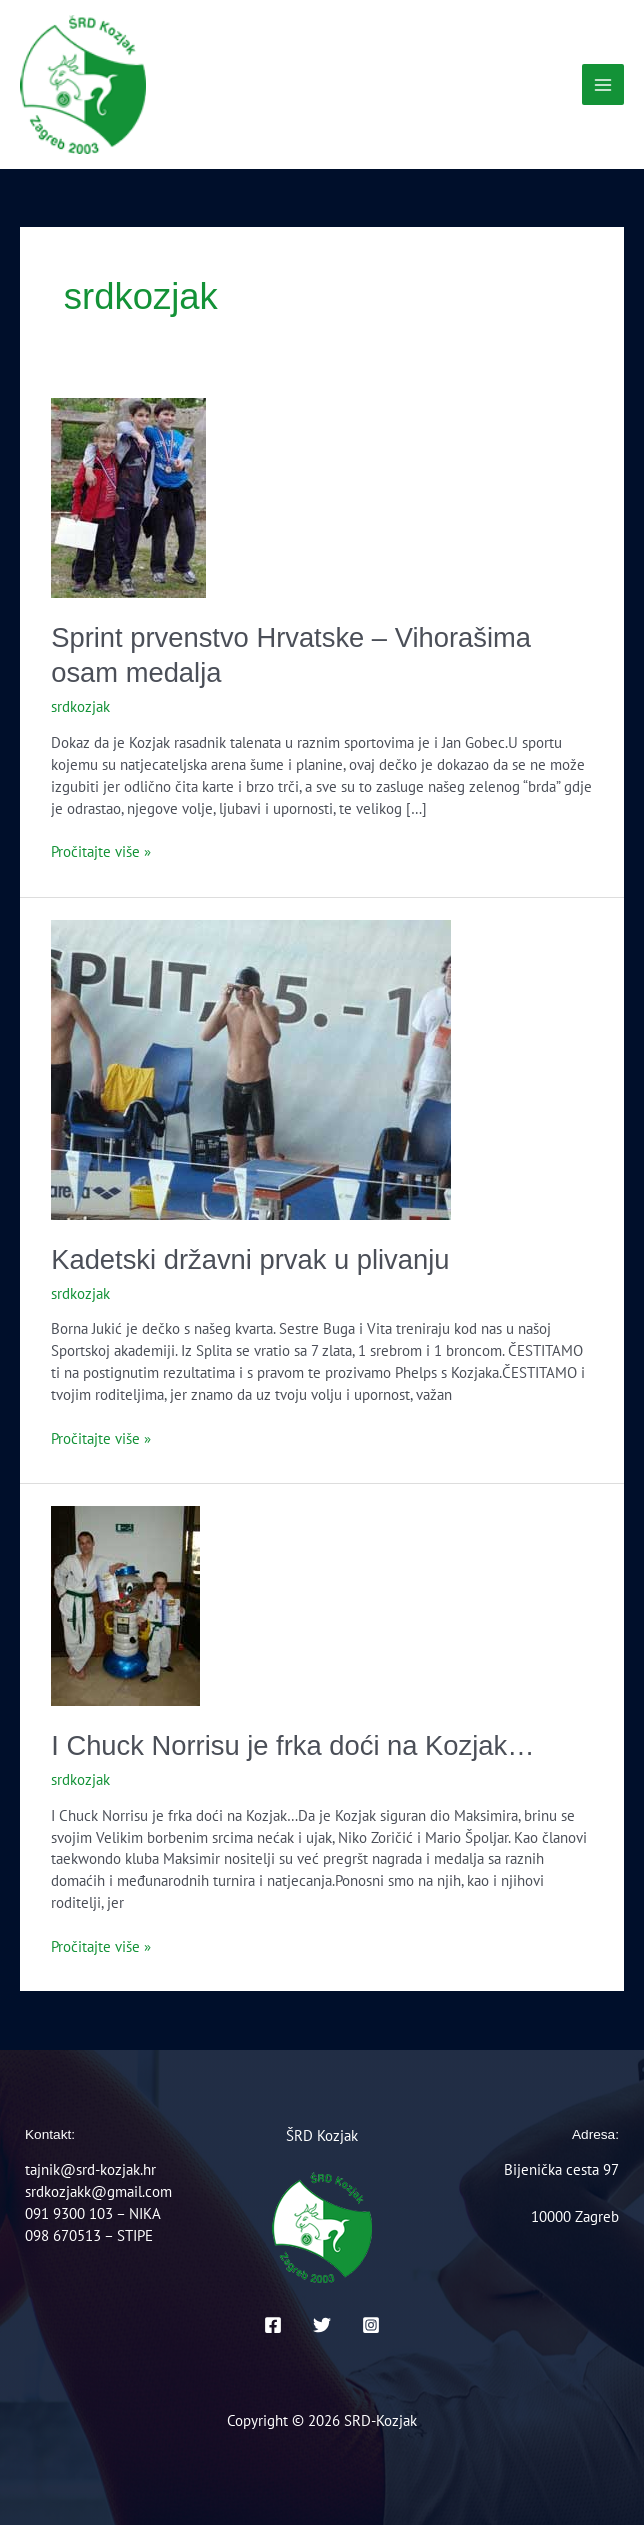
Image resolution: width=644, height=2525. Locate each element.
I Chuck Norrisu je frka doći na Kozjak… (292, 1745)
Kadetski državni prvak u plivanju (250, 1259)
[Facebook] (273, 2325)
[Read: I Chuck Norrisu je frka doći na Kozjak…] (125, 1604)
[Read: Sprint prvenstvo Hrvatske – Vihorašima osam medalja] (128, 495)
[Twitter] (322, 2325)
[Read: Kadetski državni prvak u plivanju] (251, 1067)
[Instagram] (371, 2325)
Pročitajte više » (101, 851)
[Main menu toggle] (603, 85)
